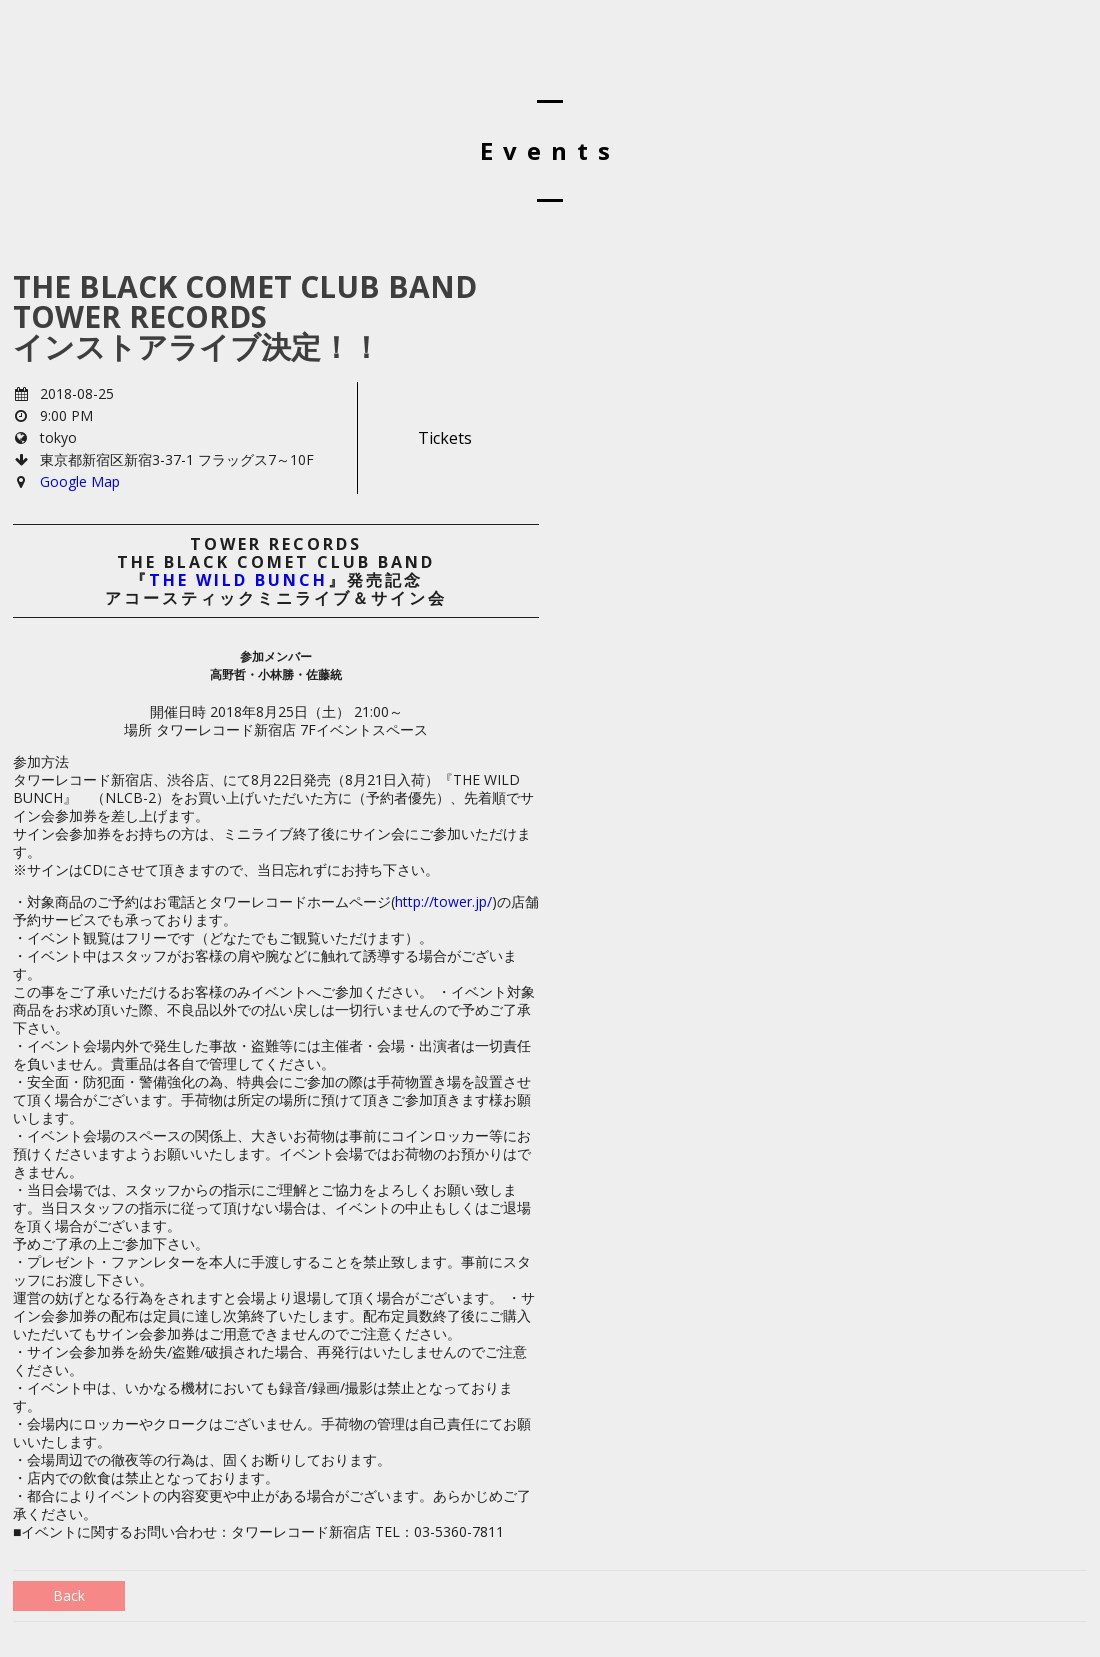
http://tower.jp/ (443, 901)
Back (69, 1595)
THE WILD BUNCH (238, 580)
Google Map (80, 481)
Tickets (445, 438)
